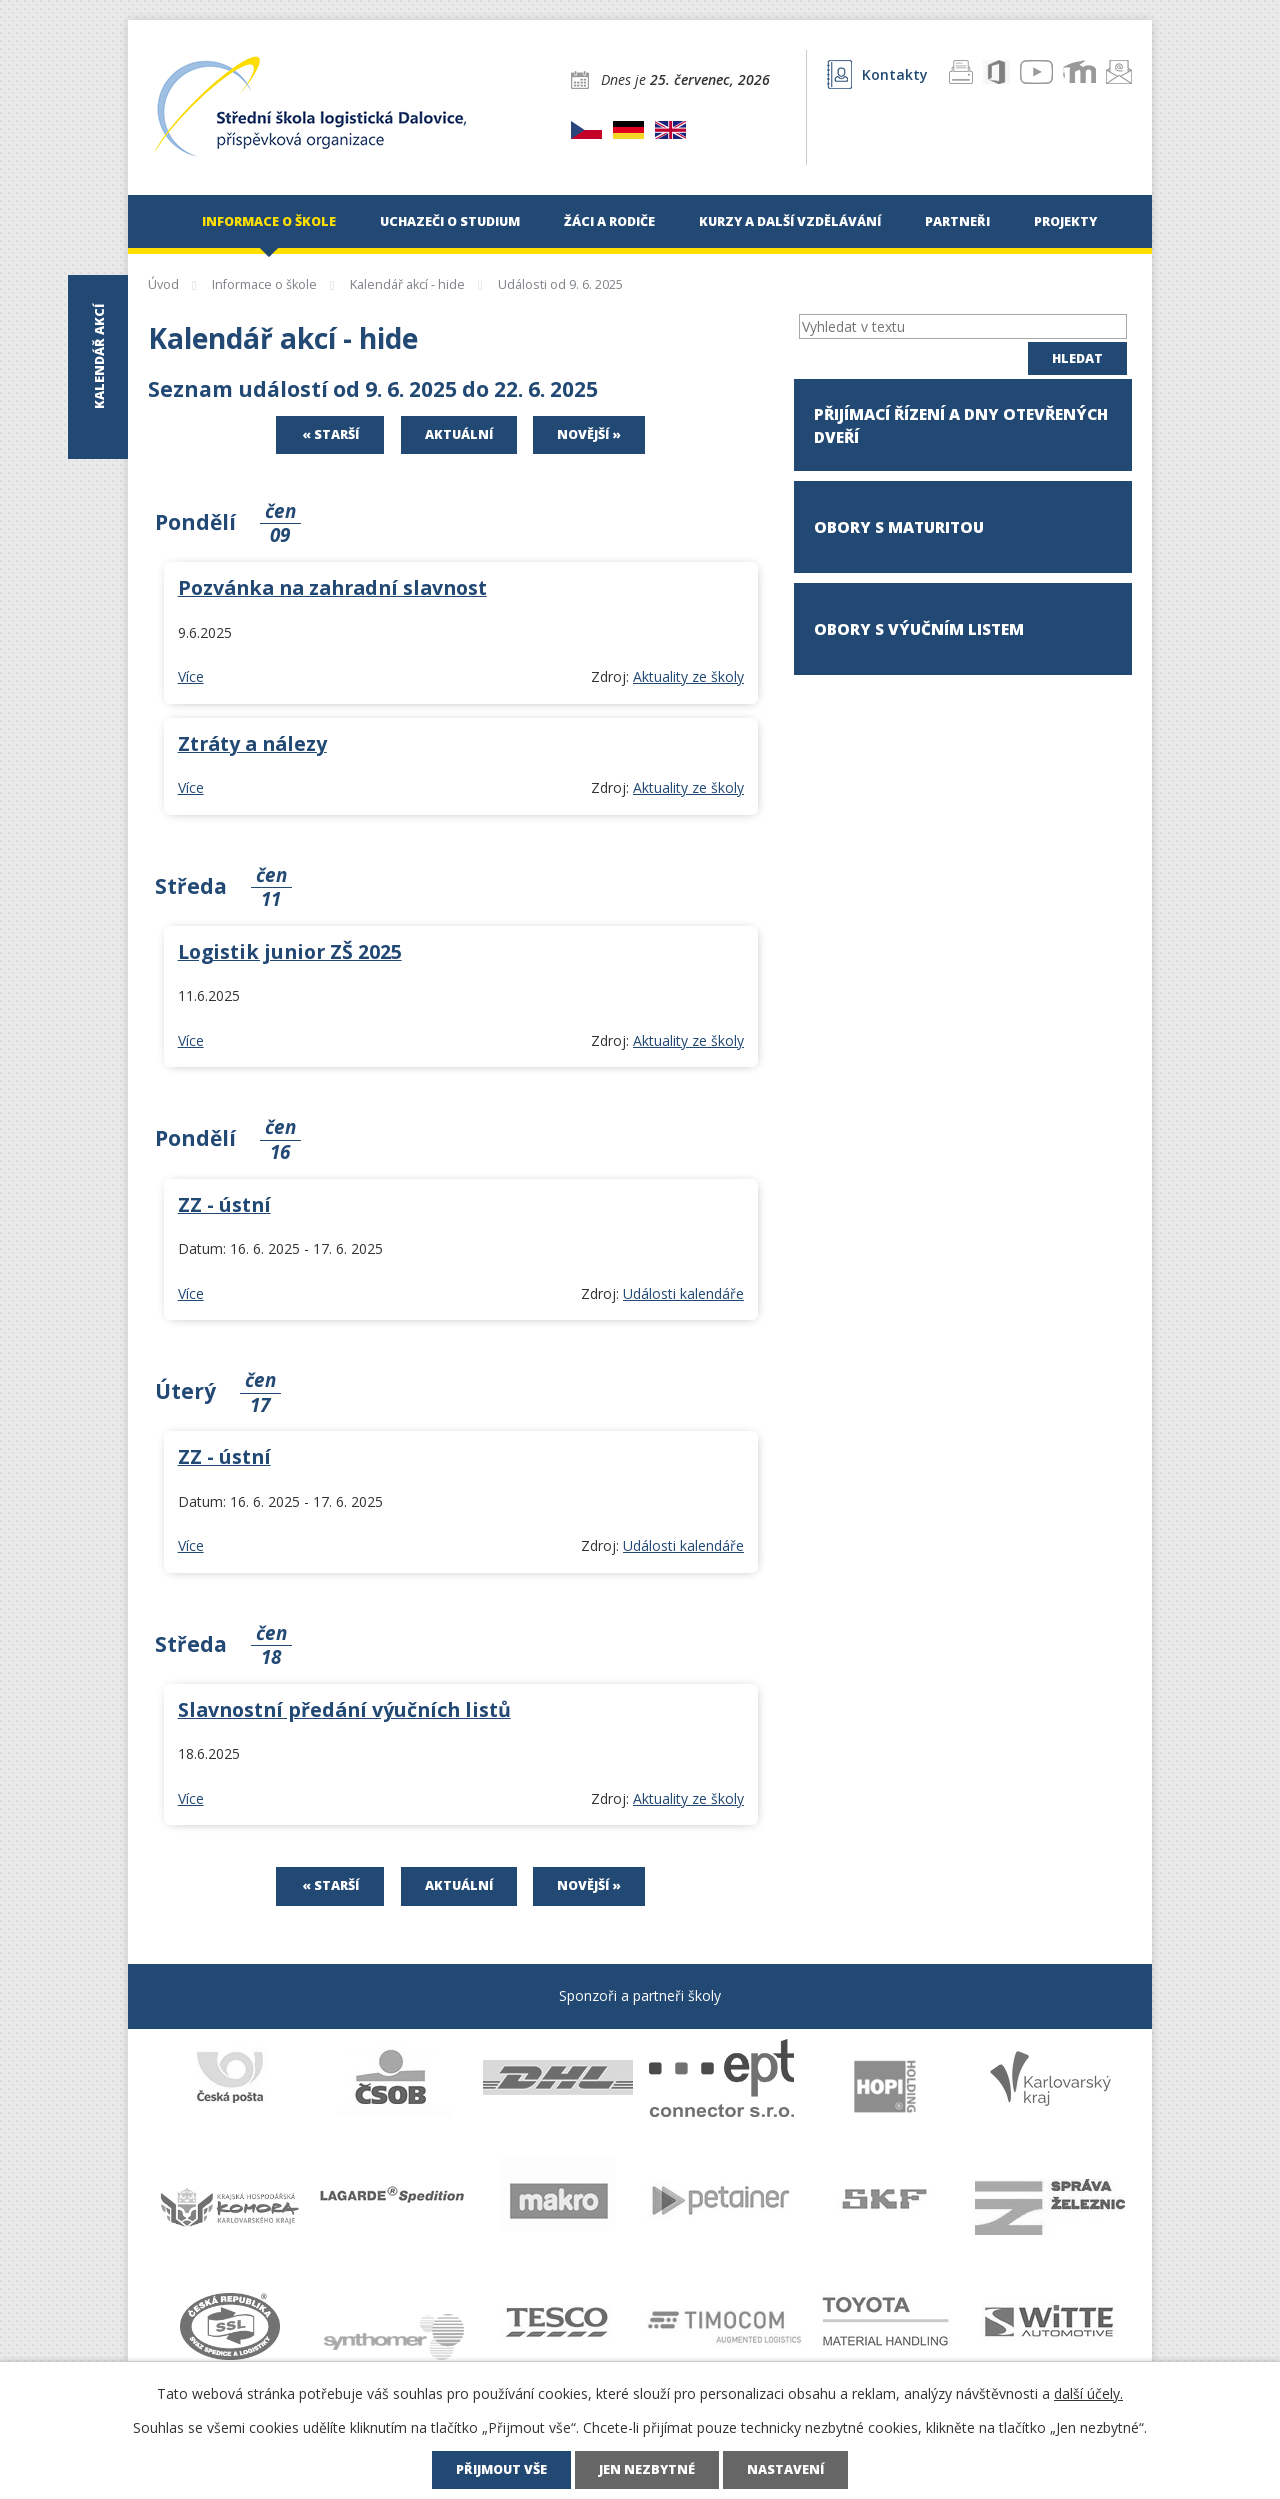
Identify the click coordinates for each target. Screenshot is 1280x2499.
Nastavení (785, 2469)
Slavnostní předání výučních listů (344, 1709)
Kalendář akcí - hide (407, 284)
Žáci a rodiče (609, 221)
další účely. (1088, 2393)
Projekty (1065, 221)
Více (191, 676)
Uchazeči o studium (450, 221)
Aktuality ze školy (688, 676)
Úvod (158, 221)
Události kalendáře (683, 1293)
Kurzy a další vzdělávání (790, 221)
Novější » (589, 434)
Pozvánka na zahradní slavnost (332, 587)
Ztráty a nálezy (252, 743)
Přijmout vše (501, 2469)
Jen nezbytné (647, 2469)
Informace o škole (269, 221)
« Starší (330, 434)
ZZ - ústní (224, 1204)
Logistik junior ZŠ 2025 (290, 951)
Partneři (957, 221)
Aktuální (459, 434)
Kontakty (877, 74)
